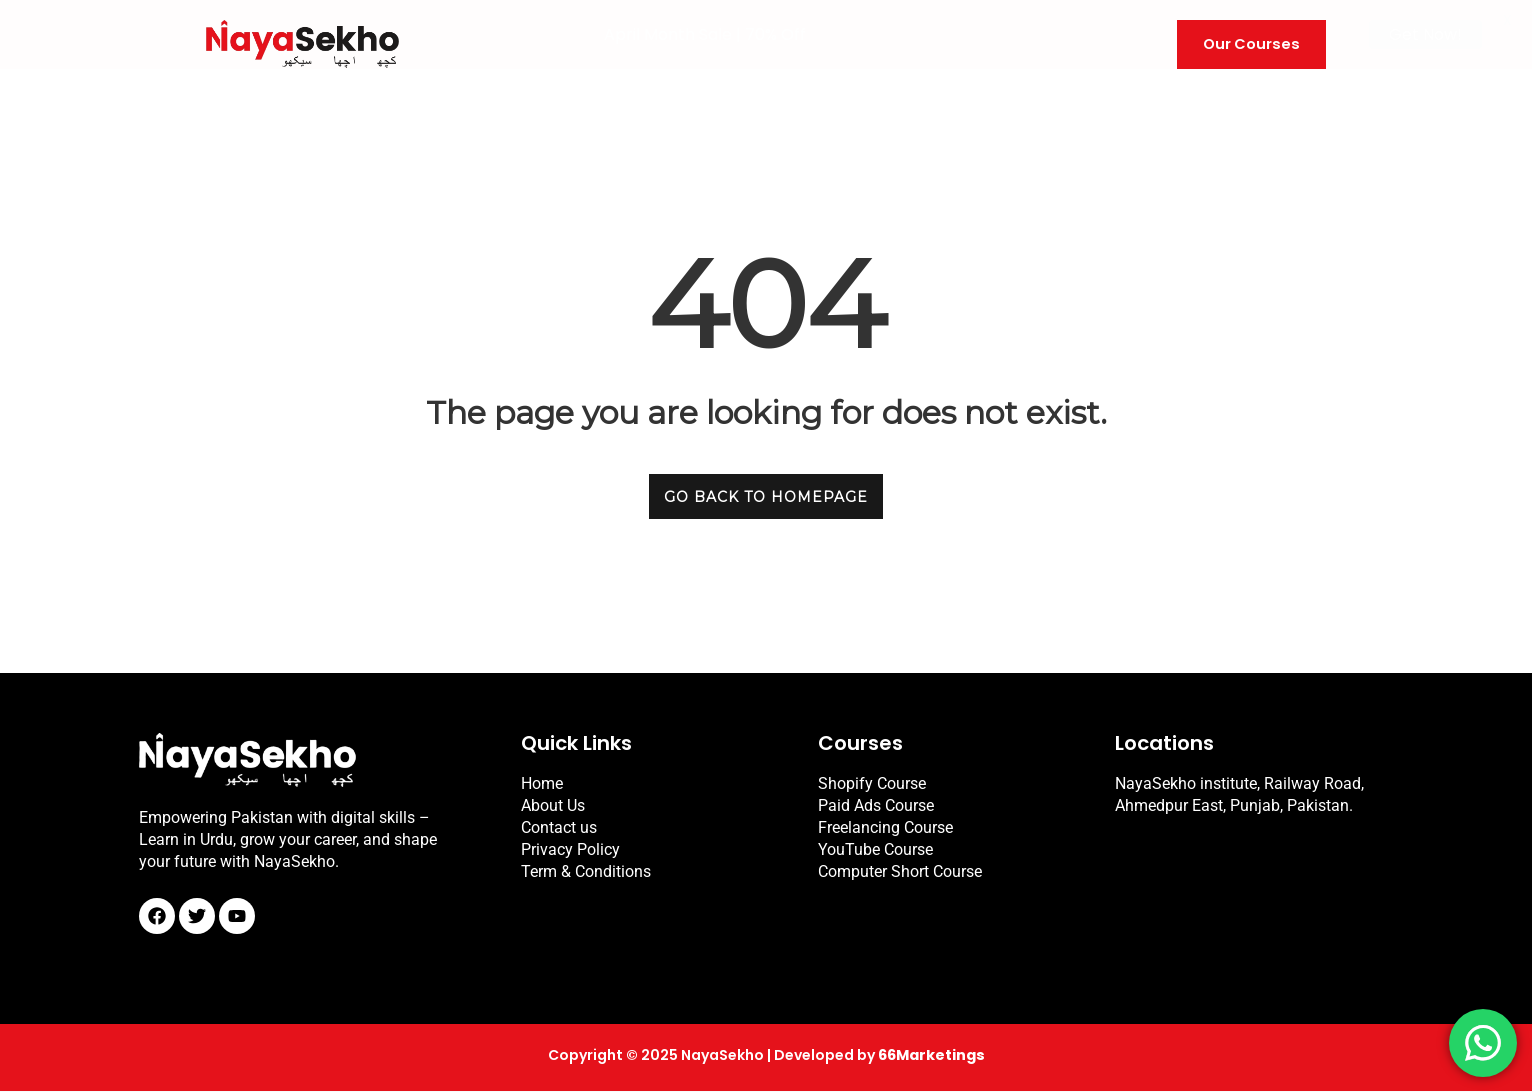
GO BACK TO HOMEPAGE (766, 497)
